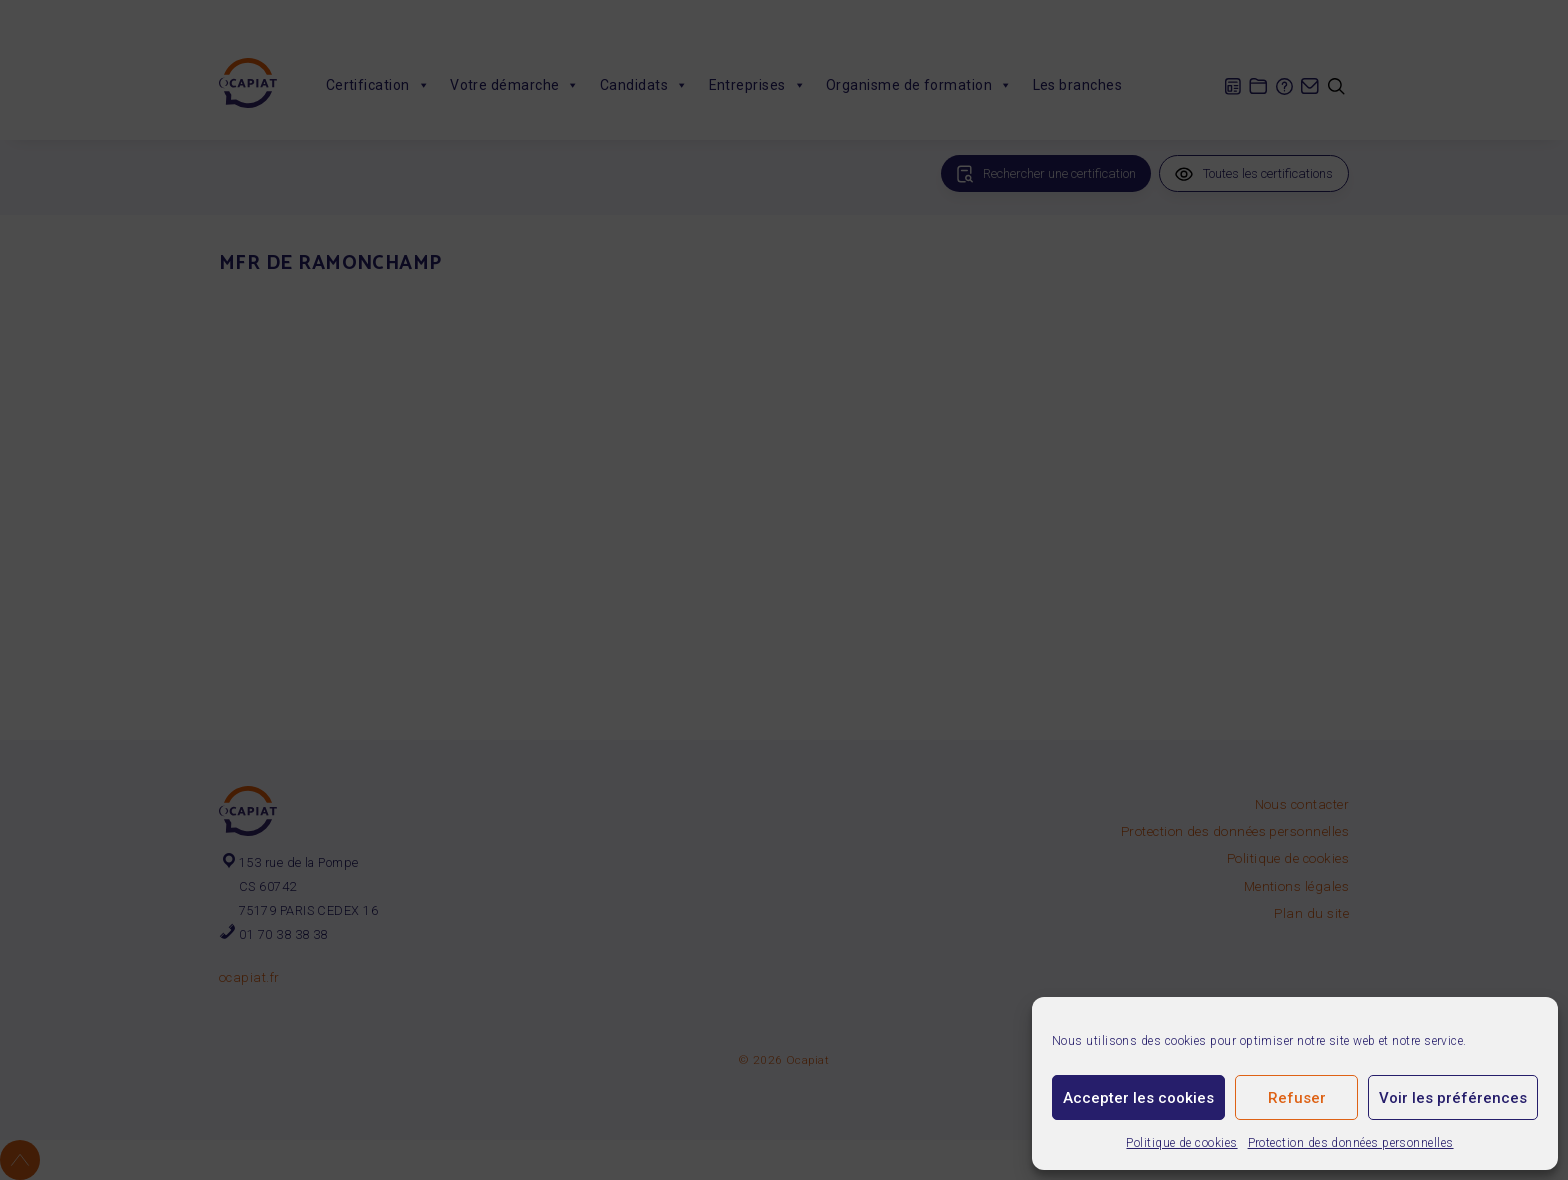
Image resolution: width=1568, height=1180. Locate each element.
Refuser (1297, 1098)
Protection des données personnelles (1351, 1143)
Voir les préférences (1453, 1098)
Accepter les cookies (1138, 1098)
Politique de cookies (1181, 1143)
